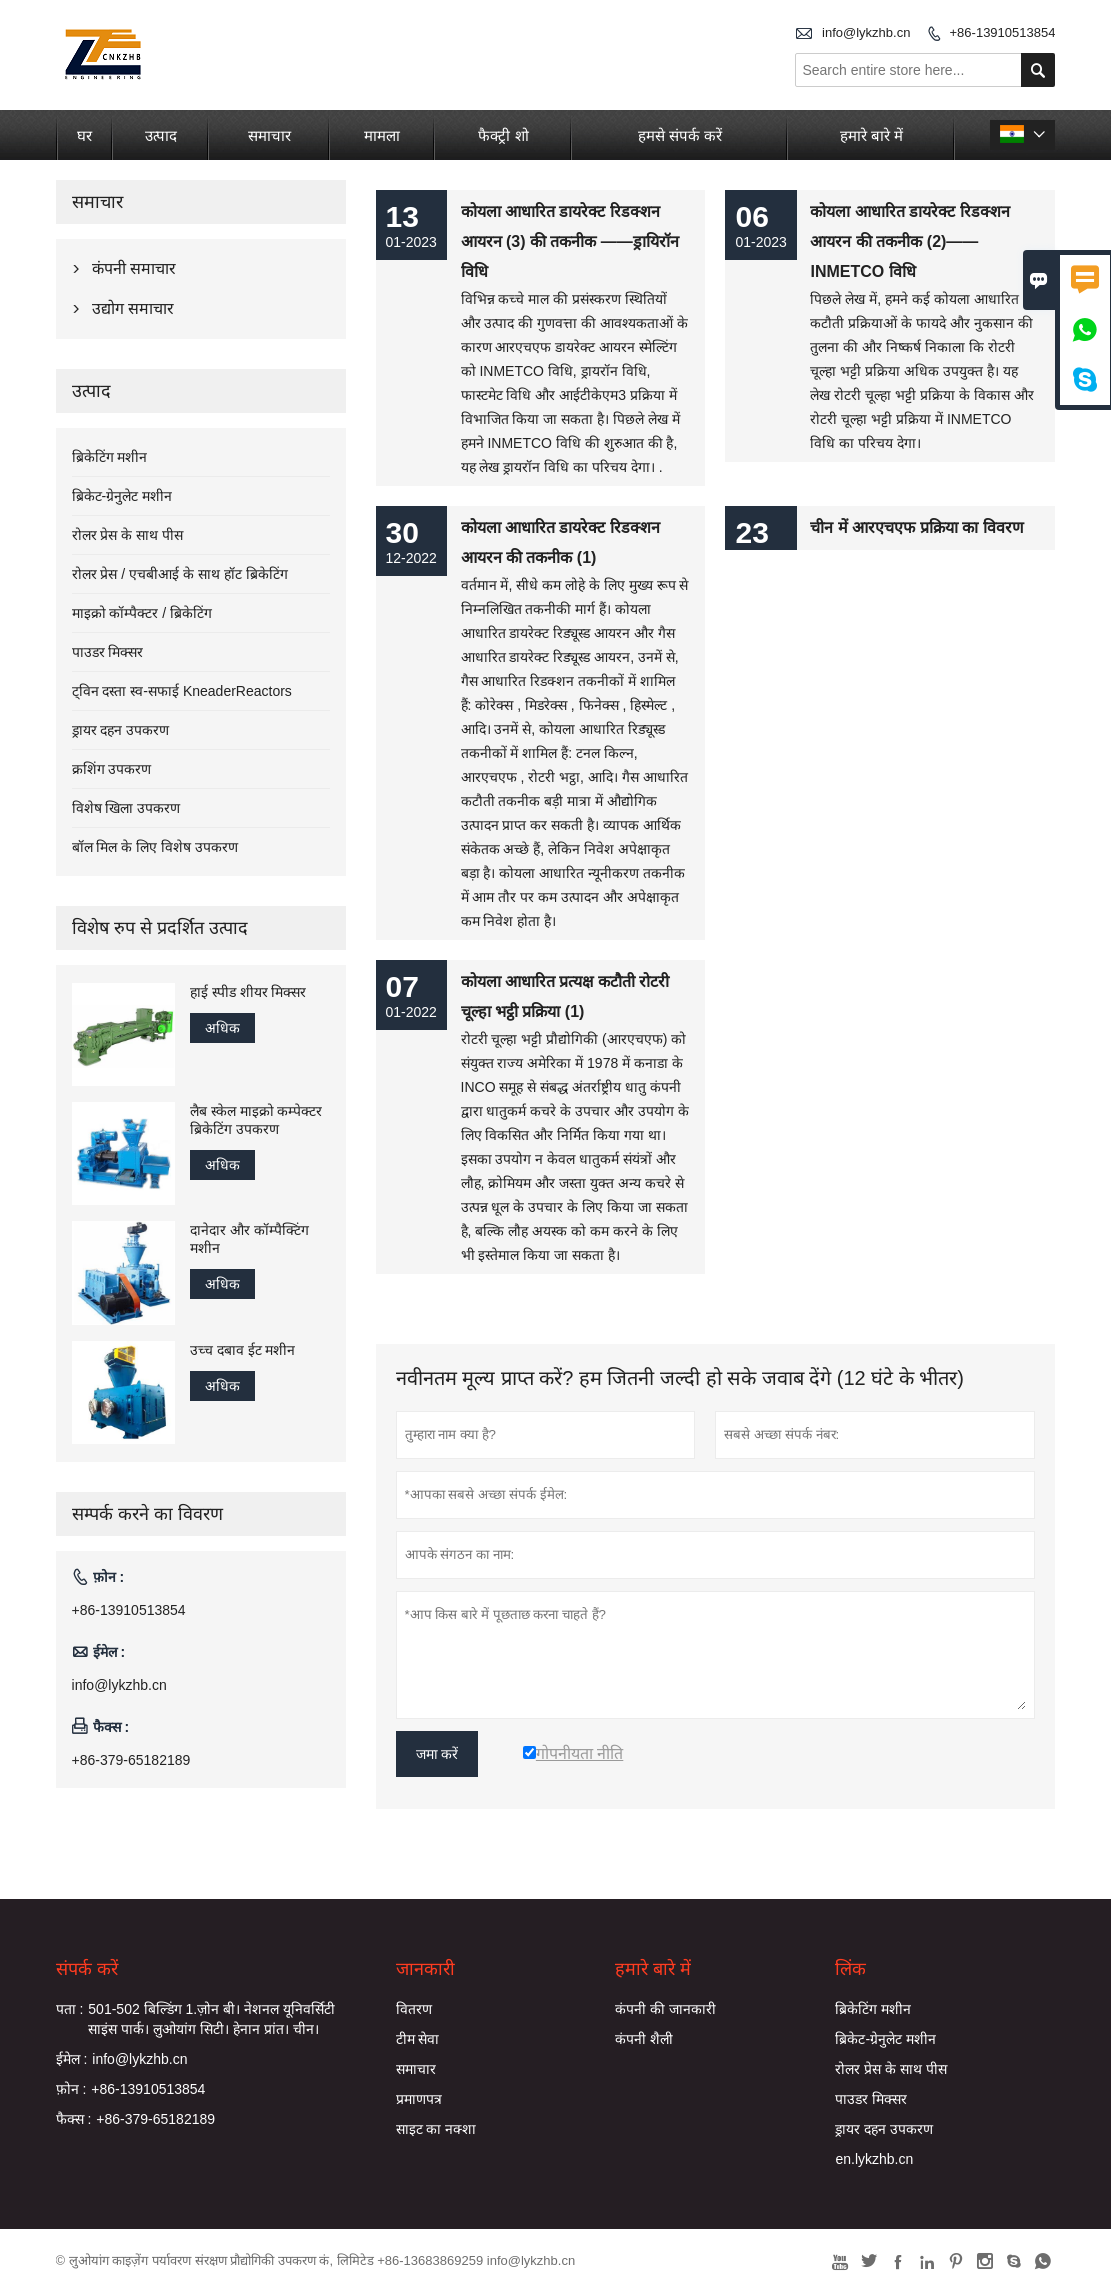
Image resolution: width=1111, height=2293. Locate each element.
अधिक (222, 1028)
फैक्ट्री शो (503, 135)
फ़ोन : (71, 2089)
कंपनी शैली (644, 2039)
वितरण (414, 2009)
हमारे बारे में (871, 135)
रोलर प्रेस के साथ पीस (128, 535)
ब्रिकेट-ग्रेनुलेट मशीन (122, 496)
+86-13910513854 (1003, 32)
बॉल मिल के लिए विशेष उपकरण (155, 847)
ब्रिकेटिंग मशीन (110, 457)
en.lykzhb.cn (874, 2159)
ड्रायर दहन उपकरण (121, 730)
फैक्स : (74, 2119)
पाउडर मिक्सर (108, 652)
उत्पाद (161, 135)
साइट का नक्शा (436, 2129)
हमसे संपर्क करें (680, 135)
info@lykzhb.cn (866, 32)
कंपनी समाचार (134, 268)
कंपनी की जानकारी (665, 2009)
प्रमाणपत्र (419, 2099)
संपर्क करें (87, 1969)
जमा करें (437, 1754)
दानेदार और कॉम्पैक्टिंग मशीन (249, 1239)
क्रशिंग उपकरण (112, 769)
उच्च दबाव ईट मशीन (243, 1350)
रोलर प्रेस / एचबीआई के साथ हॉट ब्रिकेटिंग (180, 574)
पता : (70, 2009)
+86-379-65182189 (131, 1760)
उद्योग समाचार (133, 308)
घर (84, 135)
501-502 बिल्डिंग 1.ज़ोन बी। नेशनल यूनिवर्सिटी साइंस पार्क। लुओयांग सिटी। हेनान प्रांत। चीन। (211, 2019)
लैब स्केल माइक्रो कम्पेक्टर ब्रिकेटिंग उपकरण (256, 1120)
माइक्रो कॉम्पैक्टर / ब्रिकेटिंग (142, 613)
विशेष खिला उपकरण (126, 808)
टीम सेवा (418, 2039)
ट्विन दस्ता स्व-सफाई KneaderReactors (182, 691)
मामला (382, 135)
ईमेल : (72, 2059)
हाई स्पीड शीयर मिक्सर (248, 992)
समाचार (269, 135)
